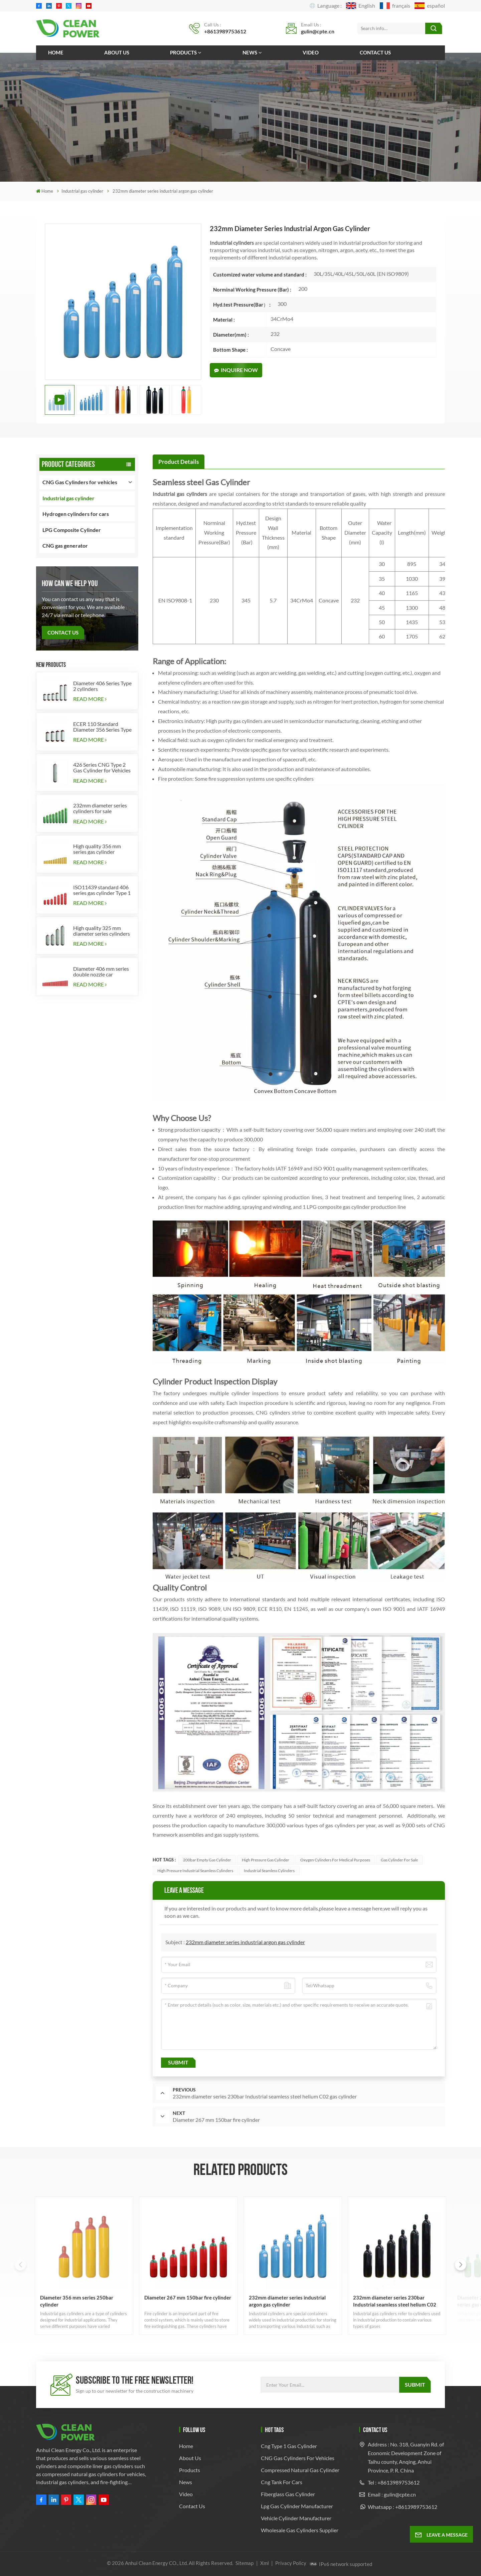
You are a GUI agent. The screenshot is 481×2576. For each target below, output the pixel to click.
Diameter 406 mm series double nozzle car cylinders (101, 971)
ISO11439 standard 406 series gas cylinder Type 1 (102, 890)
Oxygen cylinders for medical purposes (335, 1859)
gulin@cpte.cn (317, 31)
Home (55, 52)
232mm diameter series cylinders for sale (100, 808)
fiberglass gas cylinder (288, 2494)
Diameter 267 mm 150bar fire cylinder (187, 2297)
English (360, 5)
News (250, 52)
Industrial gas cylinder (82, 191)
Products (183, 52)
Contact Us (62, 632)
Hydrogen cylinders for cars (75, 514)
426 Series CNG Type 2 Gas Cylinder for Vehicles (102, 767)
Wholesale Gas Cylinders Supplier (299, 2530)
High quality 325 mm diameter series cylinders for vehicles (101, 930)
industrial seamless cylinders (269, 1870)
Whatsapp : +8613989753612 (402, 2507)
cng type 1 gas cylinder (289, 2446)
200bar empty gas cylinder (207, 1859)
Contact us (375, 52)
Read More (90, 699)
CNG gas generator (65, 545)
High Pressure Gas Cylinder (265, 1859)
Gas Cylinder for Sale (399, 1859)
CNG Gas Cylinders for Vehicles (297, 2458)
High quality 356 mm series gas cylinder (97, 849)
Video (311, 52)
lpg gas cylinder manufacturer (297, 2506)
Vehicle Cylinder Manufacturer (296, 2518)
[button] (460, 2264)
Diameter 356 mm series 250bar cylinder (76, 2300)
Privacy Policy (290, 2563)
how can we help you (70, 583)
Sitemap (244, 2563)
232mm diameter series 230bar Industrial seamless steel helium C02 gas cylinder (394, 2301)
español (430, 5)
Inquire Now (236, 370)
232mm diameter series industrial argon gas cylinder (245, 1942)
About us (116, 52)
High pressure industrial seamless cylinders (195, 1870)
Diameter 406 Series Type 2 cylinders (102, 686)
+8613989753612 (225, 31)
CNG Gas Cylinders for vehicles (79, 482)
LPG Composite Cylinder (71, 530)
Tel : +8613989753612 (394, 2482)
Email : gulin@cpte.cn (392, 2494)
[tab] (178, 461)
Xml (264, 2563)
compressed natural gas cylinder (300, 2470)
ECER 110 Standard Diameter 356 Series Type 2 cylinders (102, 726)
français (395, 5)
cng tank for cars (281, 2482)
